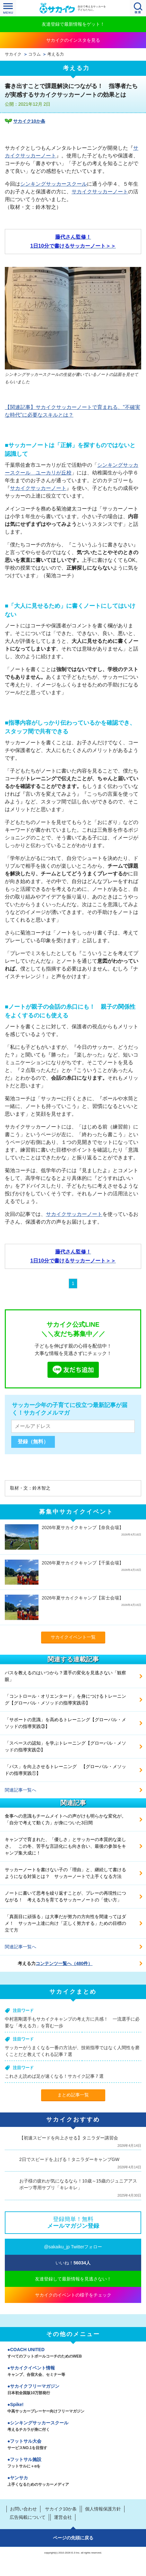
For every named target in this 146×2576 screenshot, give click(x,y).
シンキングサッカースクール (53, 184)
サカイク (13, 54)
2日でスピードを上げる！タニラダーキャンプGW (69, 2159)
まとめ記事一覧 (73, 2094)
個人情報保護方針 (103, 2508)
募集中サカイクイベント (76, 1512)
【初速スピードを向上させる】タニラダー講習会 (68, 2137)
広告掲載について (28, 2517)
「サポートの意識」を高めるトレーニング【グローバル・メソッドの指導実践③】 (65, 1723)
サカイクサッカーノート (100, 191)
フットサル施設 (73, 2463)
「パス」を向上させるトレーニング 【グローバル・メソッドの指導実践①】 (65, 1770)
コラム (34, 54)
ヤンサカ (73, 2481)
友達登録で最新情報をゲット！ (73, 24)
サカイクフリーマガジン (73, 2390)
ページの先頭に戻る (73, 2537)
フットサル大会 (73, 2445)
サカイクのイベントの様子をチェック (73, 2294)
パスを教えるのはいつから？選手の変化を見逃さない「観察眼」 (65, 1676)
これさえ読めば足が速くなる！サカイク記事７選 (54, 2076)
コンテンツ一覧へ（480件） (64, 1963)
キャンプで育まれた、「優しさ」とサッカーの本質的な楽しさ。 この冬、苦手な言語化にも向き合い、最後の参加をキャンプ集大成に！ (65, 1846)
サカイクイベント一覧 (73, 1637)
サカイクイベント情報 (73, 2371)
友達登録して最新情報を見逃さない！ (73, 2278)
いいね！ (73, 2262)
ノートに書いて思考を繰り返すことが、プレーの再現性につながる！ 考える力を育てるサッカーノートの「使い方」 (65, 1896)
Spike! (73, 2408)
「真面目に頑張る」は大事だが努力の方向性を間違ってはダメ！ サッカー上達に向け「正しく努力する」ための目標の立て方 (65, 1923)
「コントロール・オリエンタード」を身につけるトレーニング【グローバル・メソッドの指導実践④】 (65, 1699)
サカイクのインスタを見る (73, 40)
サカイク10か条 (29, 121)
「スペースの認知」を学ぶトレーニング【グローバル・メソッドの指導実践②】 (65, 1746)
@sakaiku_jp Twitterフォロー (73, 2246)
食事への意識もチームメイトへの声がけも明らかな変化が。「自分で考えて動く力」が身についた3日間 (65, 1819)
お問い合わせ (23, 2508)
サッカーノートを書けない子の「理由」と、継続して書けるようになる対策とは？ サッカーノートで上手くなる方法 (65, 1873)
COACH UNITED (73, 2353)
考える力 (55, 54)
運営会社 (63, 2517)
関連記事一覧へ (20, 1790)
